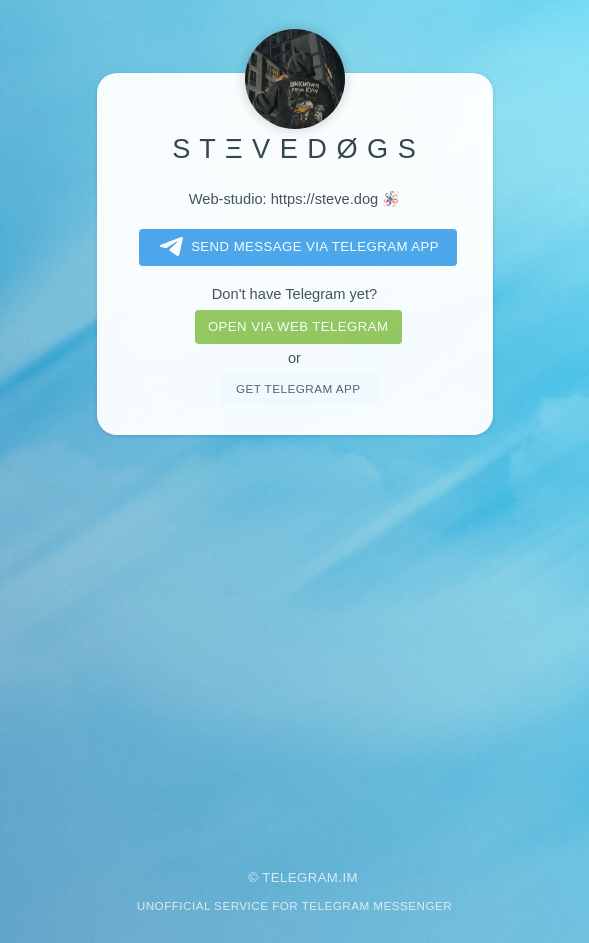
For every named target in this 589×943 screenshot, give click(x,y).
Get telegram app (298, 388)
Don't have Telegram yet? (294, 294)
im (350, 877)
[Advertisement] (294, 638)
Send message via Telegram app (295, 247)
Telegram (300, 877)
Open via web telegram (298, 326)
